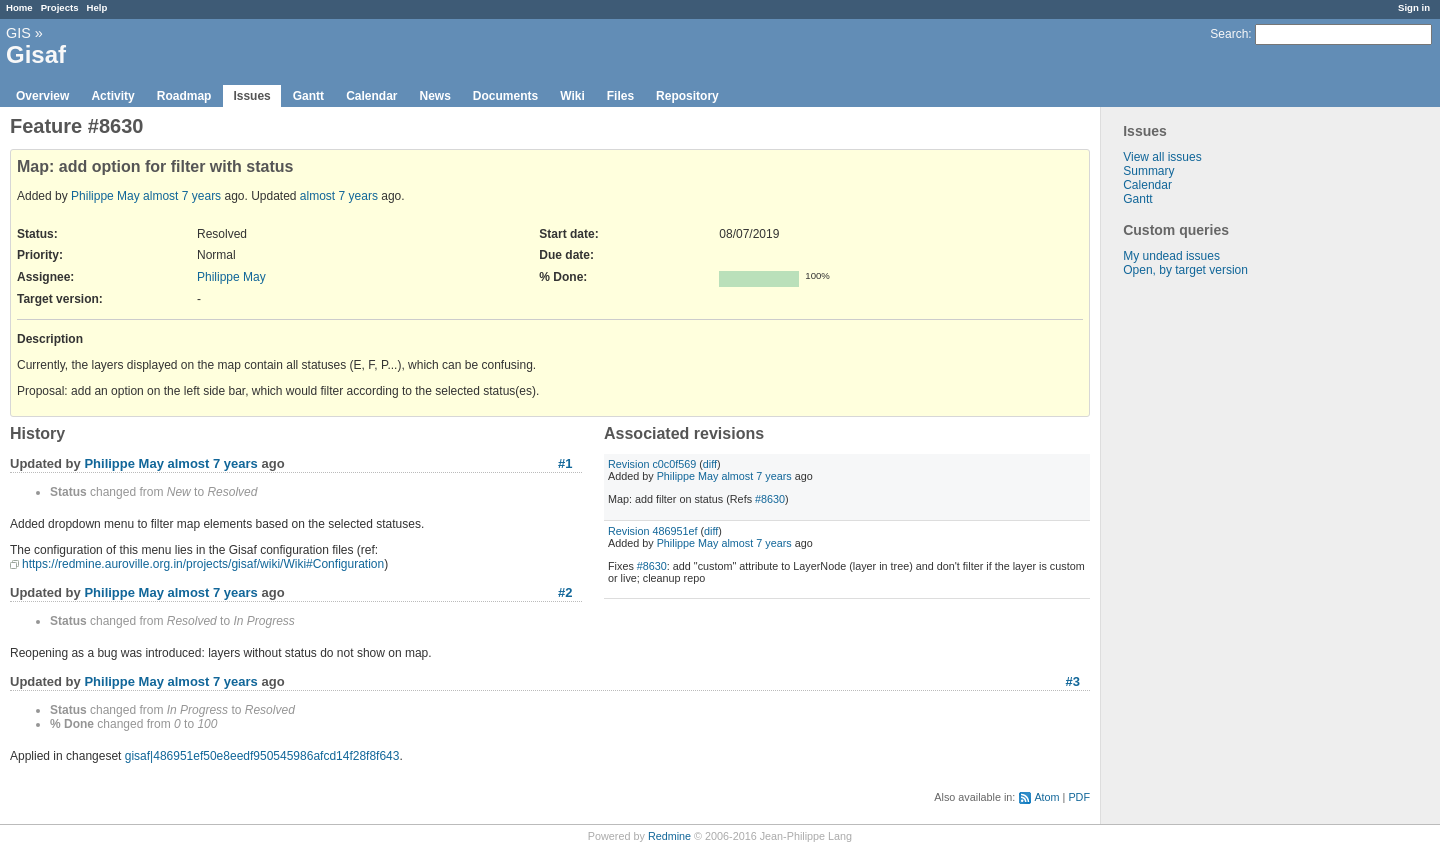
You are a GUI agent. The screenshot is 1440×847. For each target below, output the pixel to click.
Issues (251, 96)
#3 (1073, 681)
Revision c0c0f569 (652, 464)
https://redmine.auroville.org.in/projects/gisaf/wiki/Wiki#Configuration (203, 564)
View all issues (1162, 157)
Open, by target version (1185, 270)
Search (1229, 34)
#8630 (770, 499)
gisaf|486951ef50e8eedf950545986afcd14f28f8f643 (262, 756)
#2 (565, 592)
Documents (505, 96)
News (434, 96)
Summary (1148, 171)
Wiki (572, 96)
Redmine (669, 836)
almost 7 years (182, 196)
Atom (1046, 797)
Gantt (308, 96)
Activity (112, 96)
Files (620, 96)
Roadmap (184, 96)
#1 (565, 463)
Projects (60, 7)
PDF (1079, 797)
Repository (687, 96)
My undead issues (1171, 256)
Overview (42, 96)
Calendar (371, 96)
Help (97, 7)
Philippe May (105, 196)
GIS (18, 33)
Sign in (1414, 7)
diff (710, 464)
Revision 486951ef (652, 531)
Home (19, 7)
